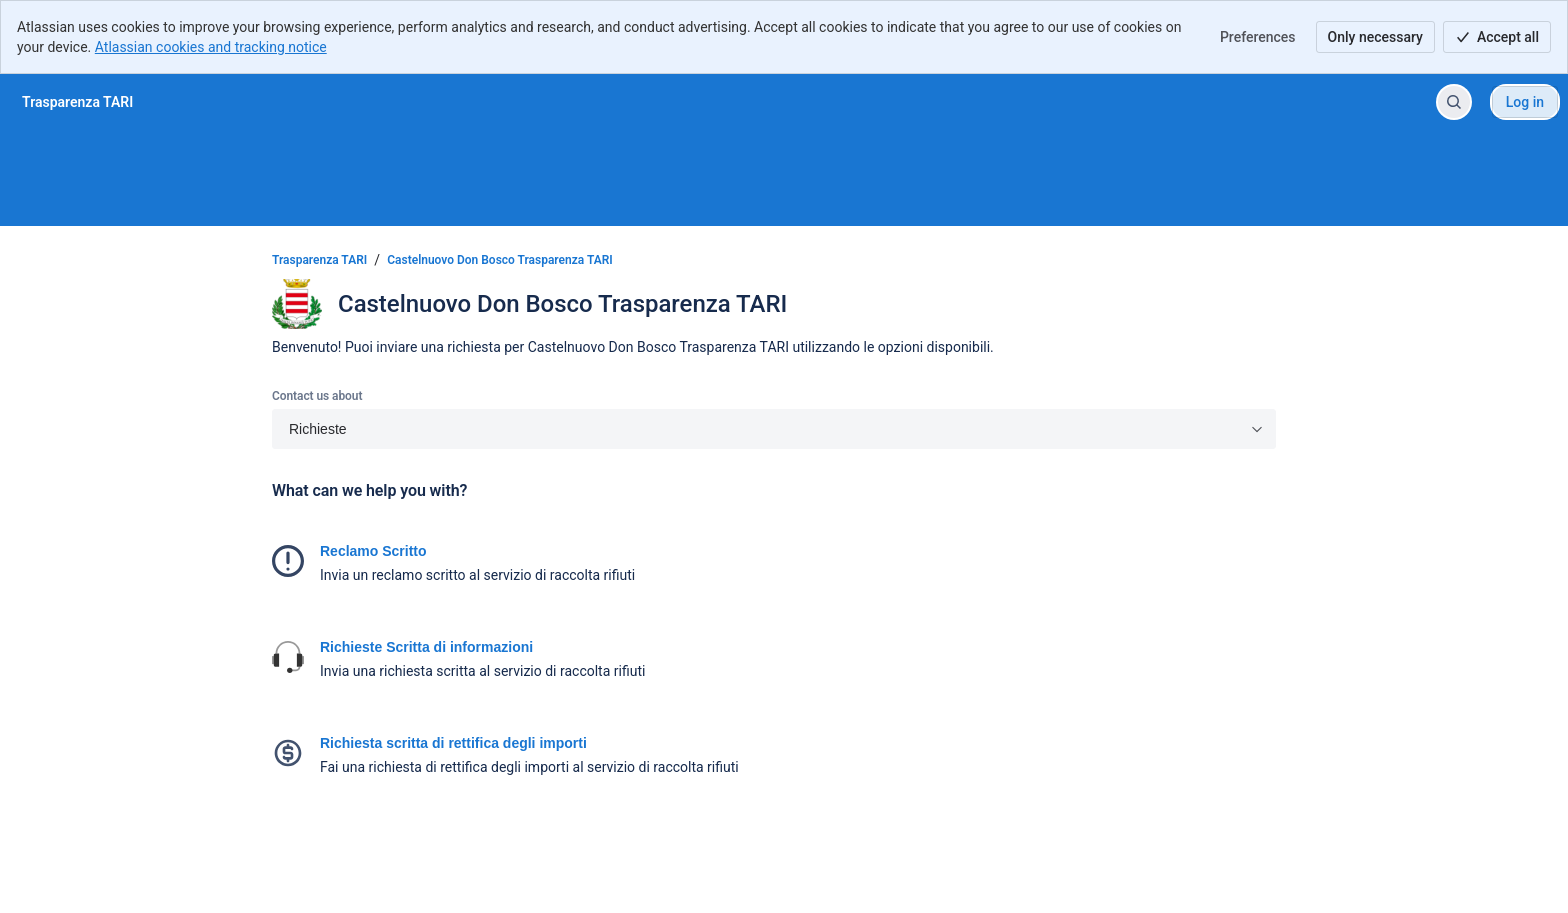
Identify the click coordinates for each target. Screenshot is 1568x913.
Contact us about (317, 396)
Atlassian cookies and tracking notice (211, 47)
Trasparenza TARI (319, 260)
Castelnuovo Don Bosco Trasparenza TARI (500, 260)
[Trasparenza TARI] (77, 102)
